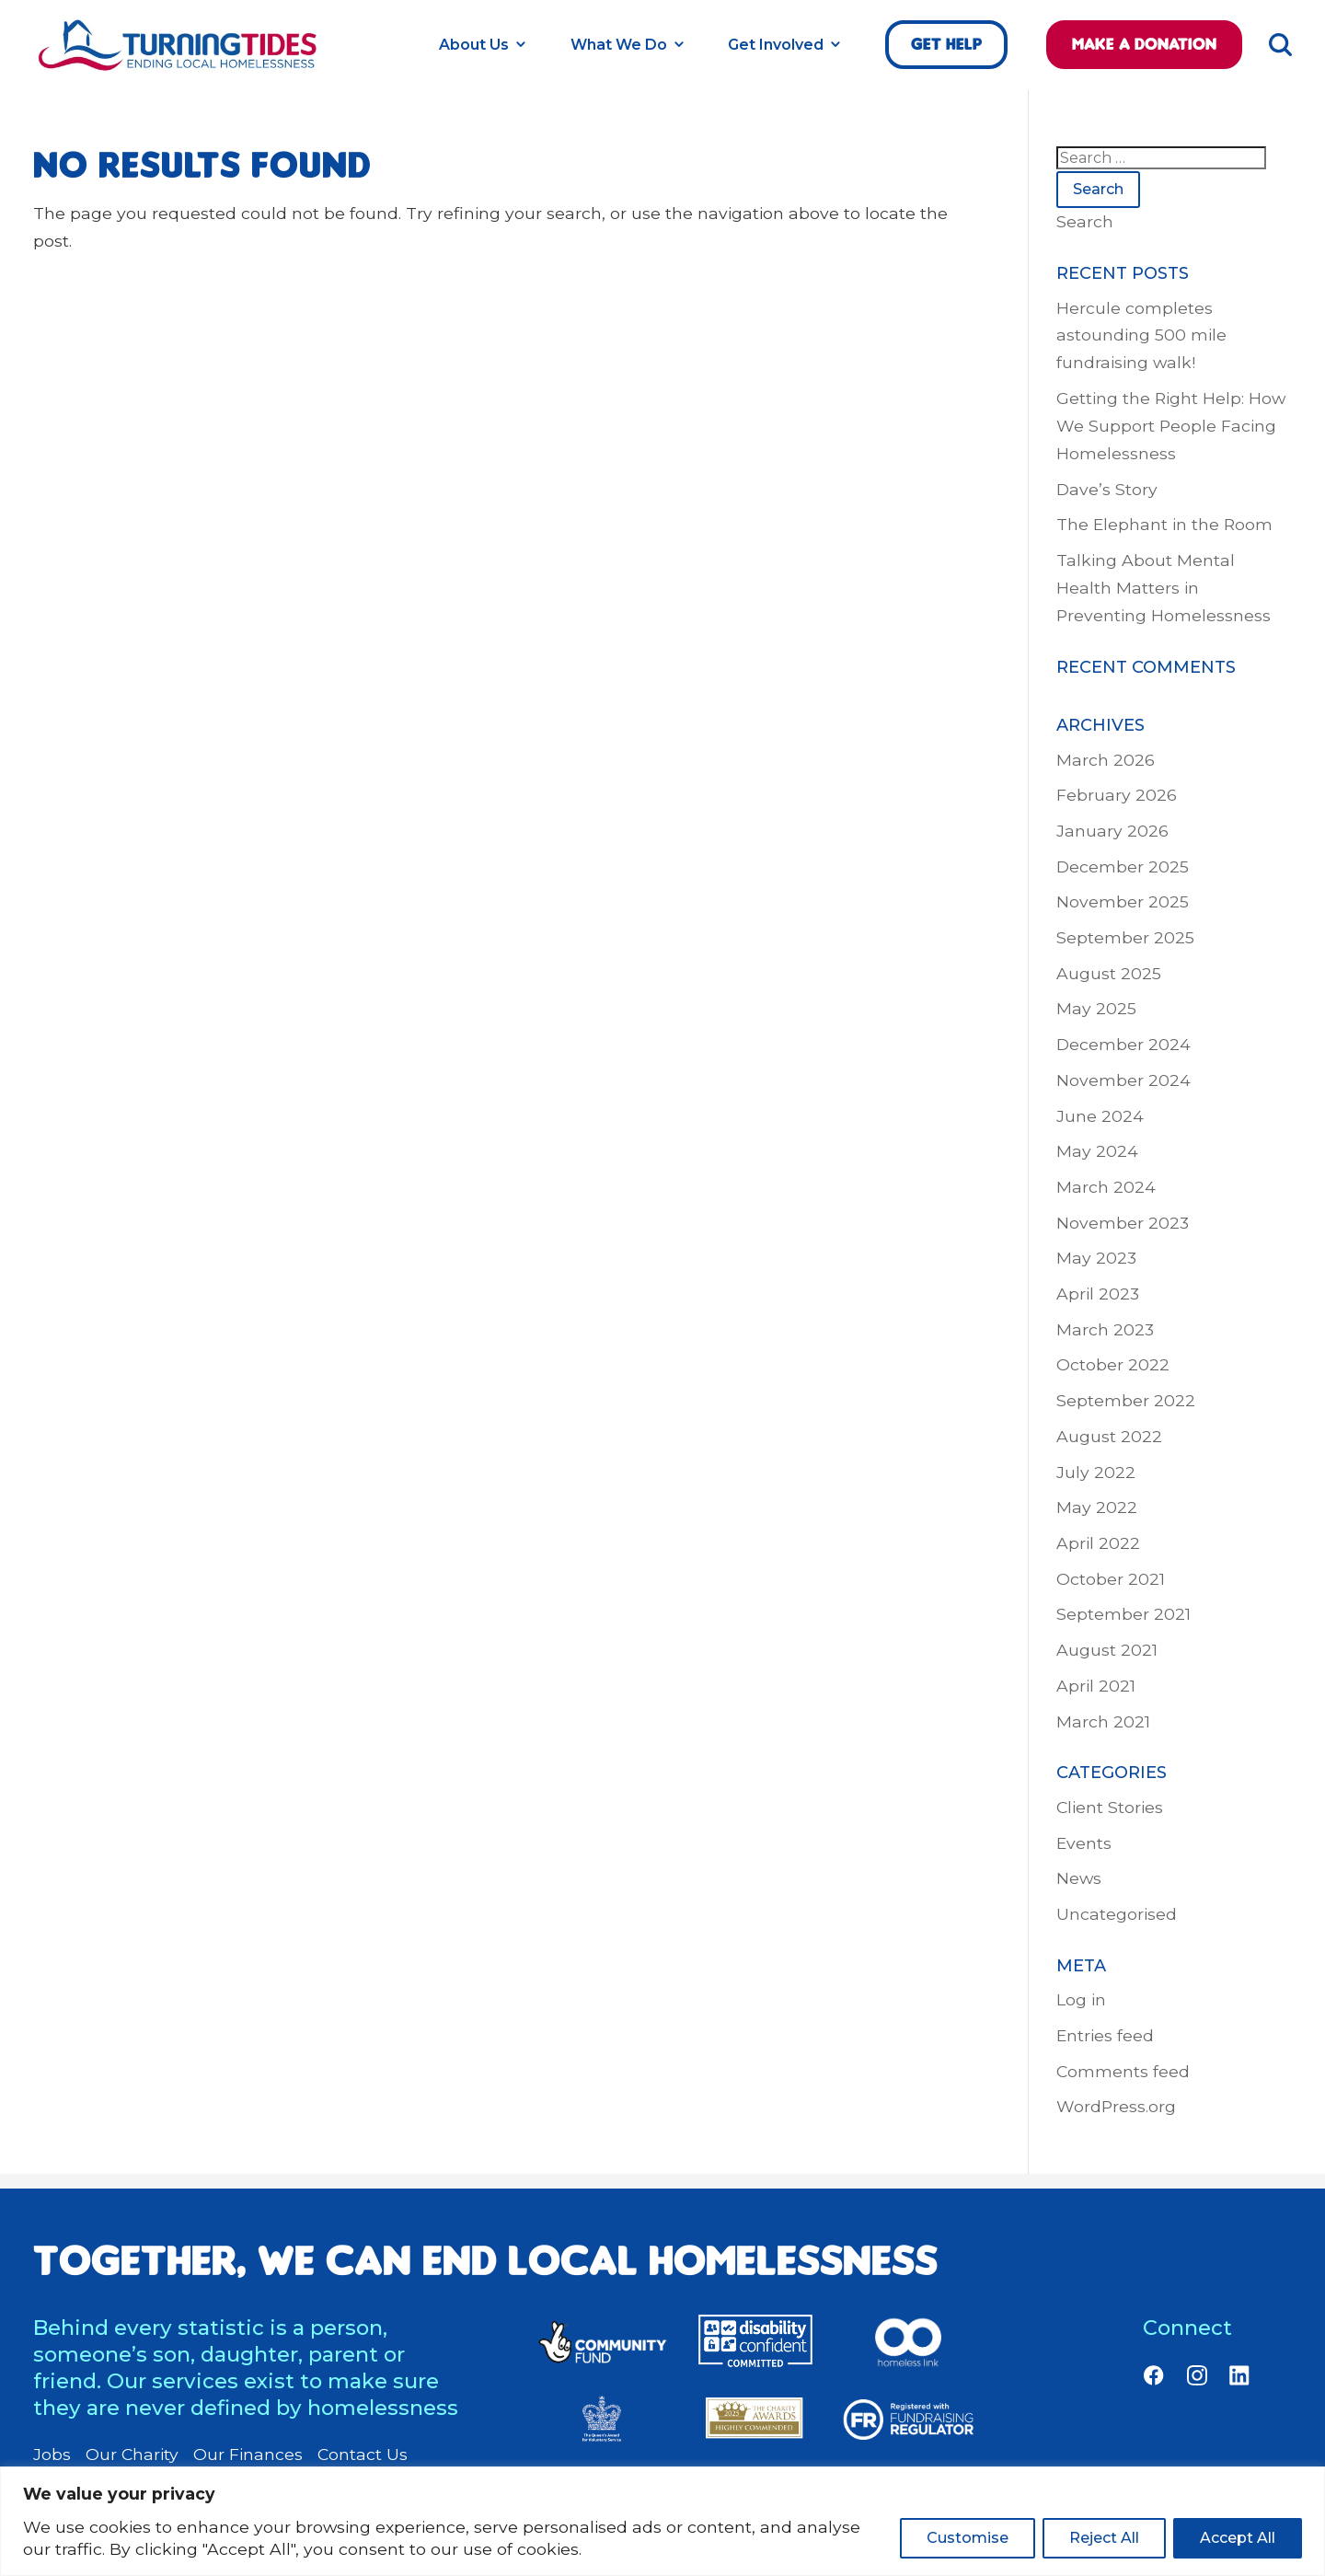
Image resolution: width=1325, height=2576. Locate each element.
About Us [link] (474, 44)
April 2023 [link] (1097, 1293)
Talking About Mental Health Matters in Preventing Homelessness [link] (1163, 587)
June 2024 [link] (1100, 1116)
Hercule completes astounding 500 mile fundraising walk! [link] (1141, 335)
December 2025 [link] (1122, 866)
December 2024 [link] (1123, 1044)
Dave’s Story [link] (1107, 489)
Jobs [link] (52, 2454)
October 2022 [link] (1112, 1364)
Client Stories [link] (1109, 1807)
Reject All (1104, 2538)
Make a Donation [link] (1144, 43)
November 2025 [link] (1122, 901)
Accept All (1237, 2538)
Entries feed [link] (1105, 2035)
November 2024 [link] (1123, 1080)
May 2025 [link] (1096, 1008)
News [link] (1078, 1878)
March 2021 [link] (1103, 1721)
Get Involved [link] (776, 44)
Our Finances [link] (248, 2454)
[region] (662, 2521)
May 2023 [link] (1096, 1257)
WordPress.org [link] (1116, 2106)
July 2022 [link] (1095, 1472)
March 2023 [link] (1105, 1329)
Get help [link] (946, 43)
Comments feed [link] (1123, 2071)
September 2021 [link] (1123, 1613)
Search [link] (1084, 221)
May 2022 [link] (1096, 1507)
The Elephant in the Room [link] (1164, 524)
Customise (967, 2538)
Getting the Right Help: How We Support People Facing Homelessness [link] (1170, 425)
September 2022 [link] (1125, 1400)
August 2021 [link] (1107, 1649)
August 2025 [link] (1108, 973)
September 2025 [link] (1125, 937)
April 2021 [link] (1095, 1685)
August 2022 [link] (1109, 1436)
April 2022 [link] (1098, 1543)
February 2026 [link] (1116, 794)
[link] (180, 65)
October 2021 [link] (1110, 1578)
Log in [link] (1081, 1999)
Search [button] (1098, 189)
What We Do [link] (618, 44)
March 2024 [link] (1106, 1186)
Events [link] (1084, 1843)
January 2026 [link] (1112, 830)
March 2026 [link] (1105, 759)
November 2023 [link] (1122, 1222)
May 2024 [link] (1097, 1151)
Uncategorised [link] (1116, 1913)
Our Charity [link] (132, 2454)
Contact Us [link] (362, 2454)
